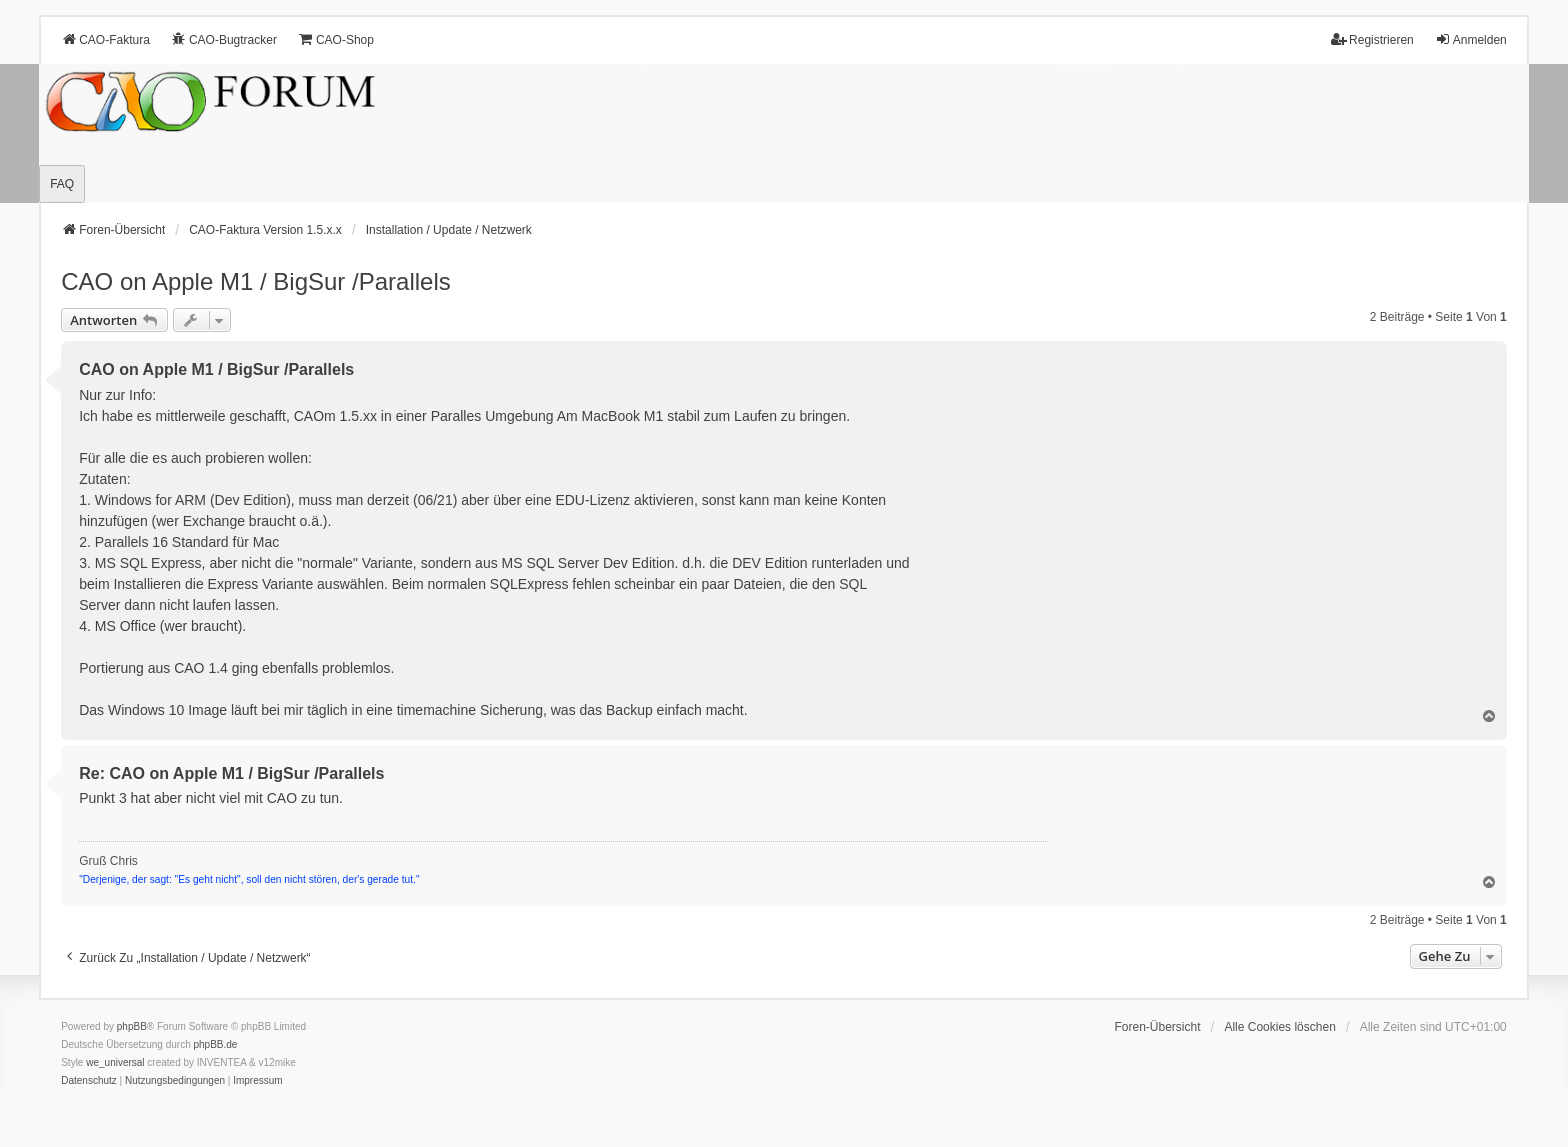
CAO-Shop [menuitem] (336, 39)
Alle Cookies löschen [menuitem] (1279, 1027)
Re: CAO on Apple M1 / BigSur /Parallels (231, 773)
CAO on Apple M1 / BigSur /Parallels (256, 281)
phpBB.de (216, 1044)
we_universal (115, 1062)
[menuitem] (89, 1081)
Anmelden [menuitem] (1471, 39)
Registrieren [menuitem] (1372, 39)
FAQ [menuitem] (62, 184)
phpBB (132, 1026)
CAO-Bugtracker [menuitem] (224, 39)
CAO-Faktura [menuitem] (105, 39)
